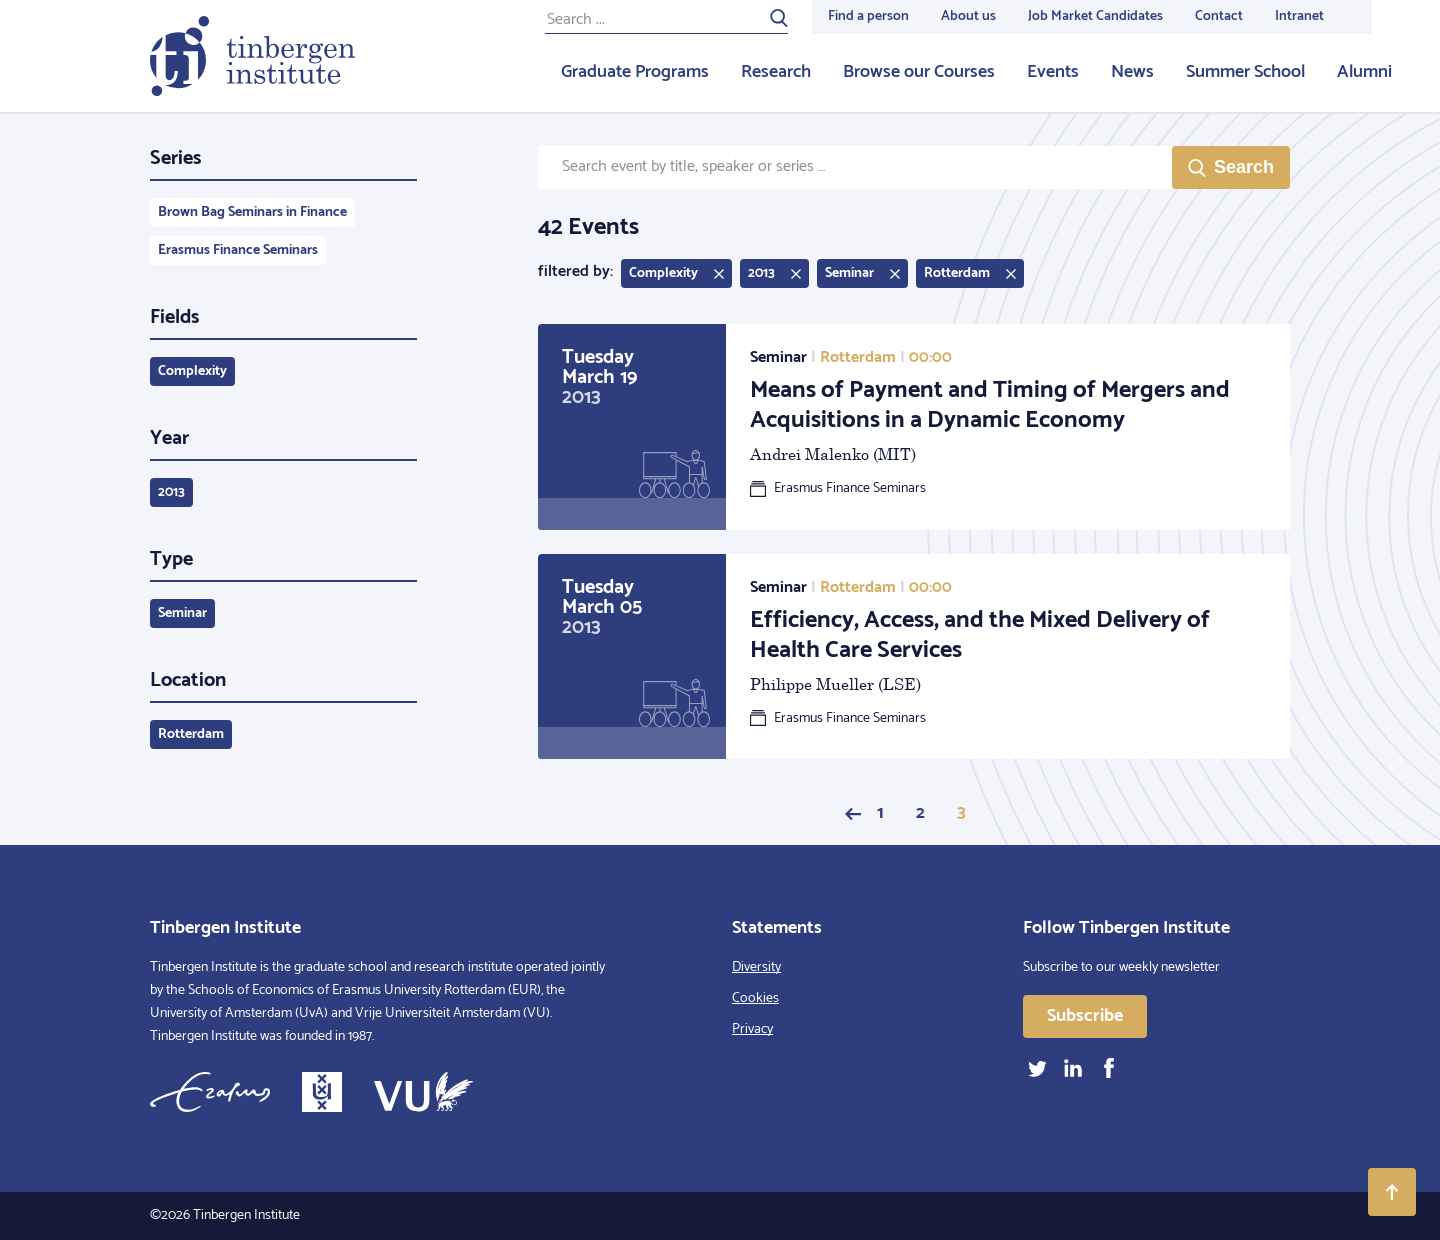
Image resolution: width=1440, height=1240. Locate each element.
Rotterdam (191, 734)
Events (1053, 72)
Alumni (1364, 72)
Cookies (755, 998)
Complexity (192, 371)
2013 (171, 492)
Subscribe (1085, 1016)
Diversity (756, 967)
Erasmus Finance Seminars (238, 250)
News (1132, 72)
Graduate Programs (635, 72)
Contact (1219, 16)
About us (968, 16)
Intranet (1299, 16)
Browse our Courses (919, 72)
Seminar (182, 613)
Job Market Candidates (1095, 16)
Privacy (752, 1029)
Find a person (868, 16)
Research (776, 72)
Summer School (1245, 72)
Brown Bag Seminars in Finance (252, 212)
